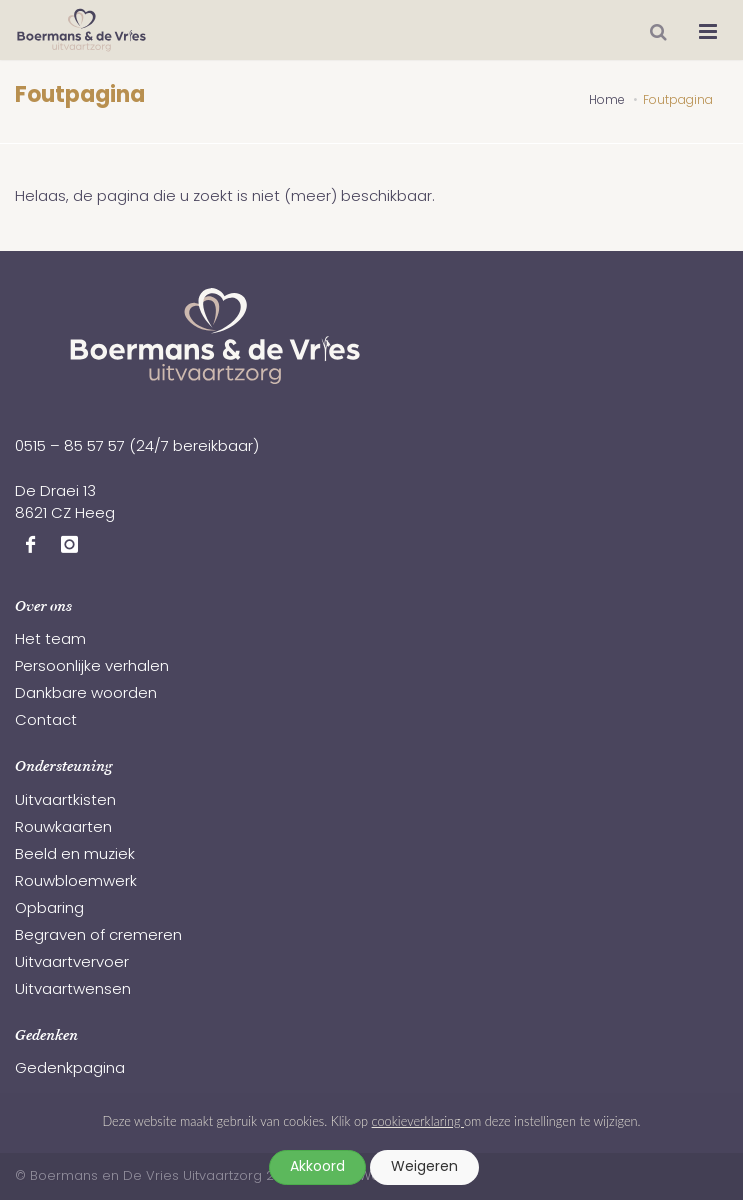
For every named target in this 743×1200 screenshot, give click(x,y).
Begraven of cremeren (98, 936)
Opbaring (49, 909)
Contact (46, 721)
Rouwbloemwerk (76, 882)
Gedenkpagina (70, 1069)
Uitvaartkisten (65, 801)
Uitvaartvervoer (72, 963)
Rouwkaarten (63, 828)
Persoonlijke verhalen (92, 667)
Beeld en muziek (75, 855)
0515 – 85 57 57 (70, 447)
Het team (50, 640)
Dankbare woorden (86, 694)
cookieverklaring (418, 1121)
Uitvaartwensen (73, 990)
